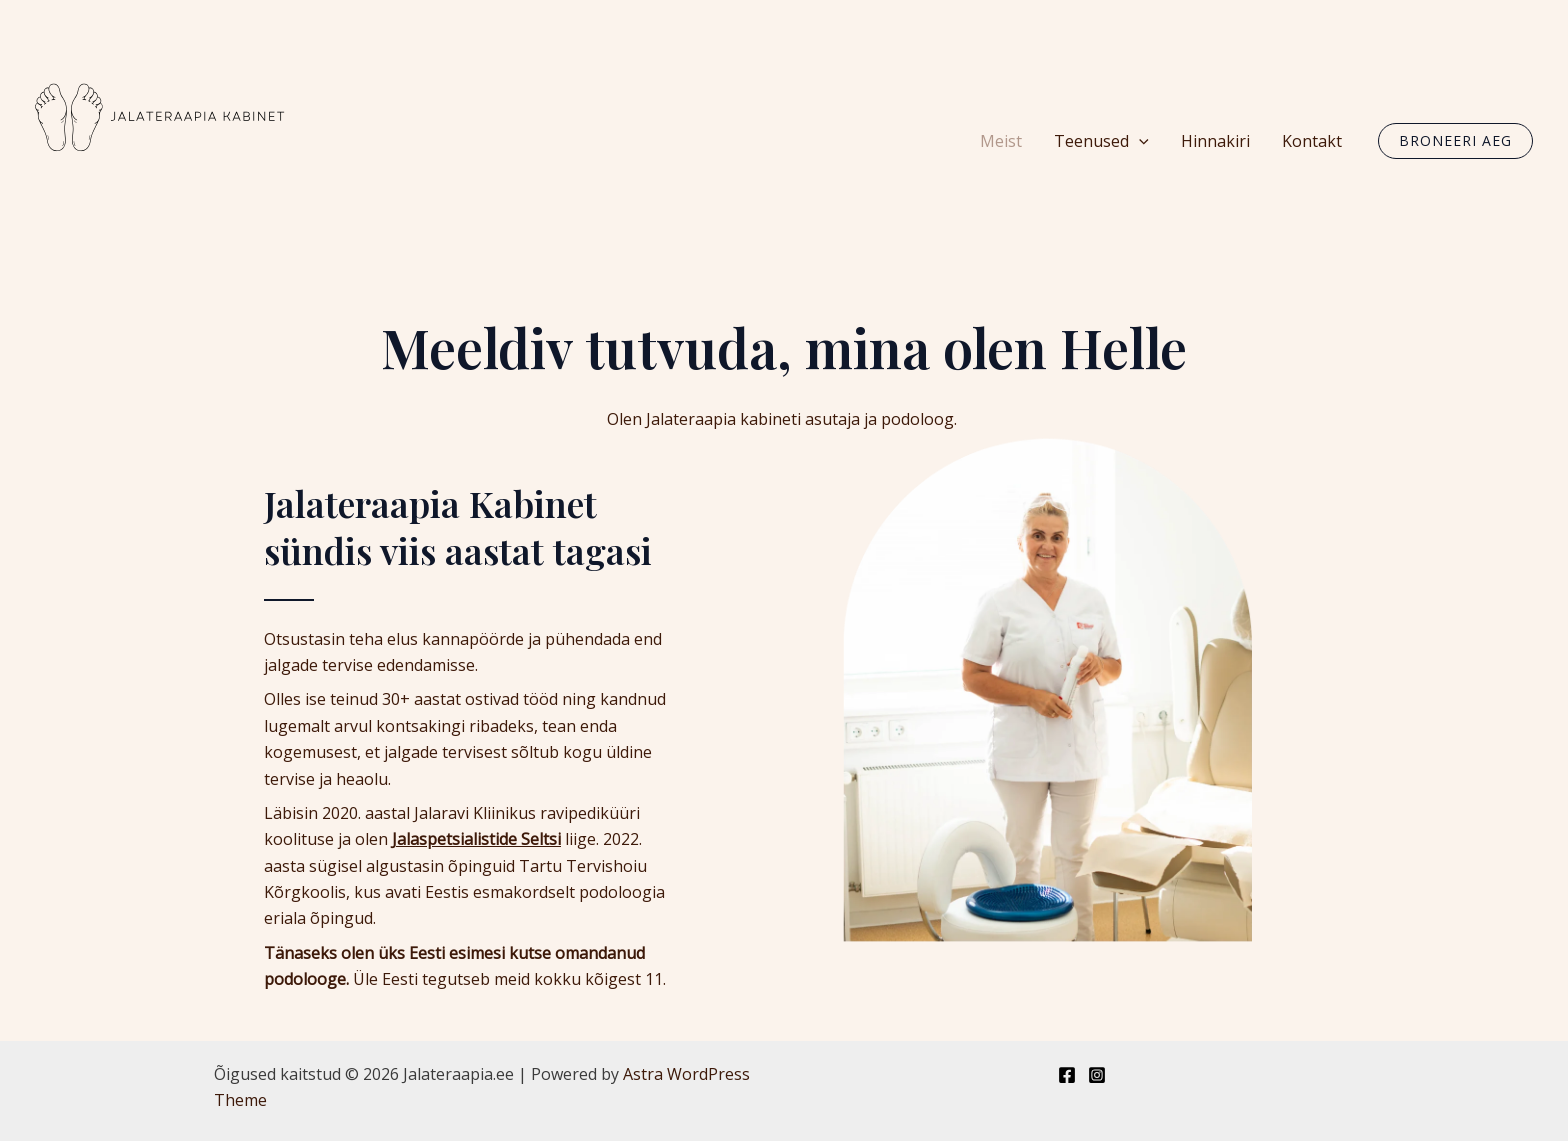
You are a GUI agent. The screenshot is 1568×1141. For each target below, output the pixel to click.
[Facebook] (1067, 1075)
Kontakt (1312, 141)
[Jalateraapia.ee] (160, 139)
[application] (1139, 141)
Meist (1001, 141)
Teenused (1101, 141)
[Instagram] (1097, 1075)
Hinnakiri (1215, 141)
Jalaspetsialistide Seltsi (476, 839)
